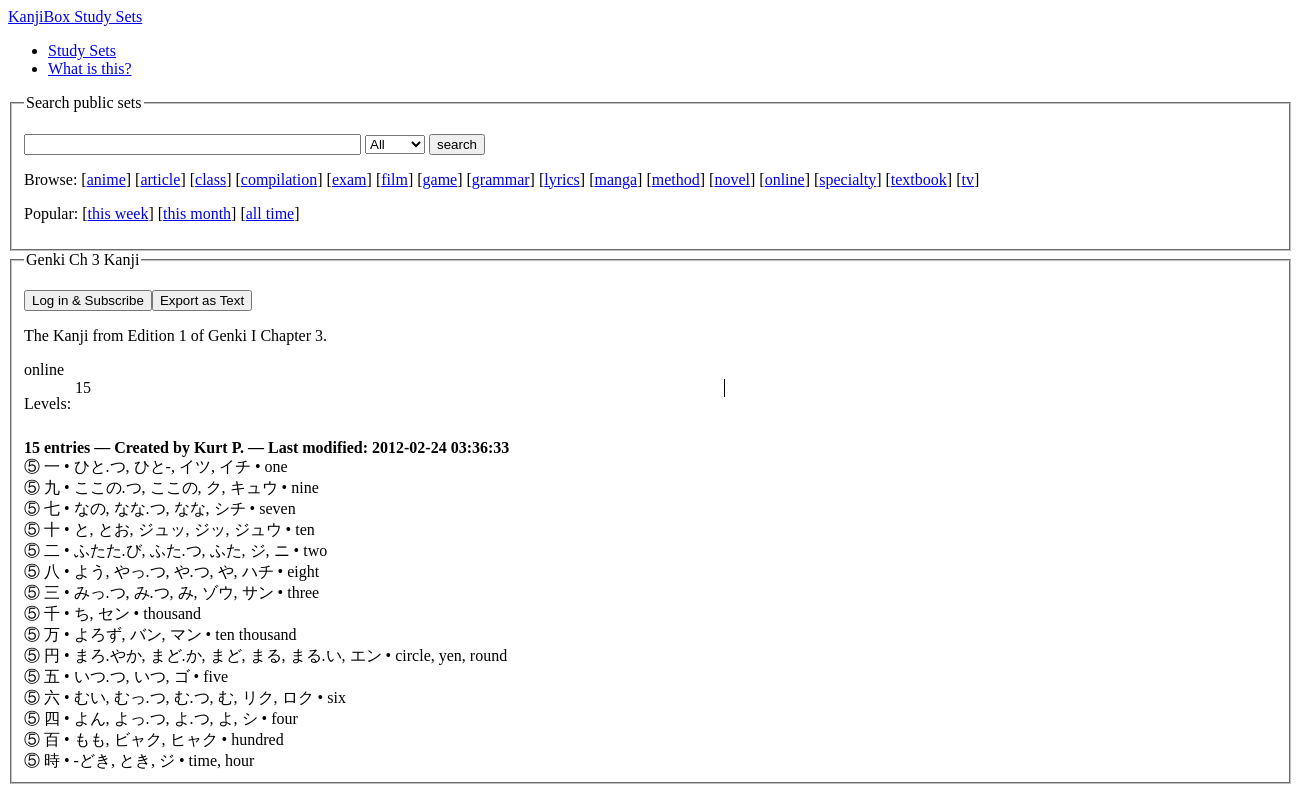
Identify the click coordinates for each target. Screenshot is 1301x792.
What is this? (90, 68)
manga (615, 179)
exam (349, 179)
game (440, 179)
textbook (919, 179)
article (160, 179)
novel (732, 179)
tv (967, 179)
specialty (847, 179)
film (394, 179)
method (676, 179)
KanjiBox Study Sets (75, 16)
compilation (279, 179)
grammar (501, 179)
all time (270, 213)
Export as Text (202, 300)
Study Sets (82, 50)
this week (118, 213)
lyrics (562, 179)
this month (197, 213)
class (210, 179)
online (785, 179)
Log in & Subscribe (88, 300)
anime (106, 179)
